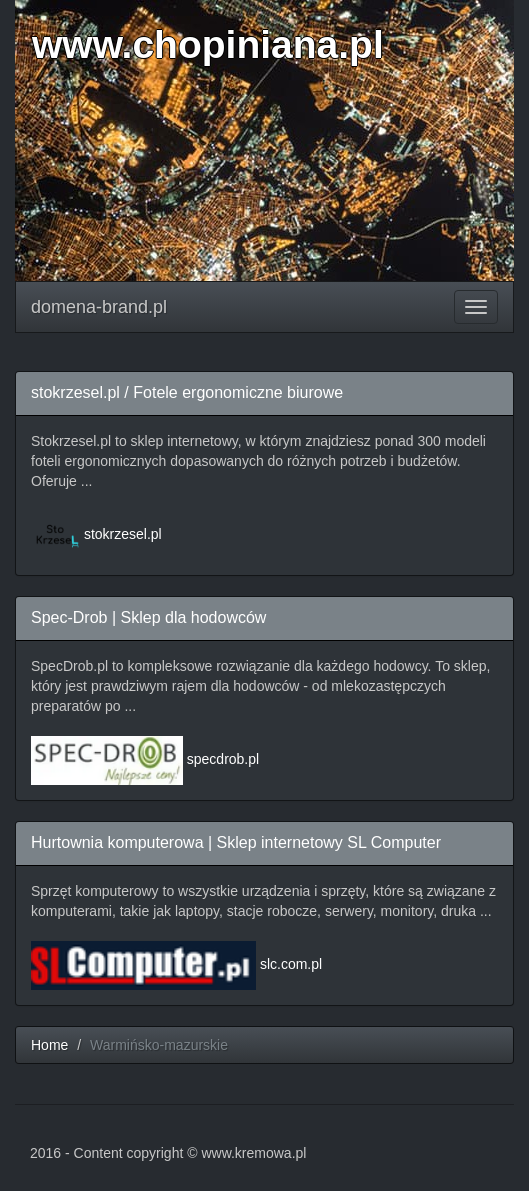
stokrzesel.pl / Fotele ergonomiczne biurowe (187, 392)
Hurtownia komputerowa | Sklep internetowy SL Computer (236, 842)
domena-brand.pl (99, 307)
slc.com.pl (291, 964)
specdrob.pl (223, 759)
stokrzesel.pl (123, 534)
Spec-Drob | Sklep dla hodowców (148, 617)
